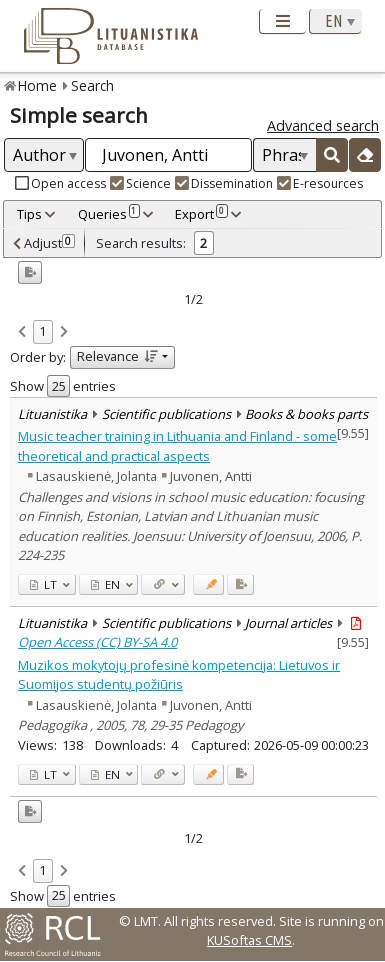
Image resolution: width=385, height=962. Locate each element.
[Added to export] (240, 584)
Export (201, 214)
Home (37, 85)
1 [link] (42, 331)
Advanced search (323, 125)
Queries (109, 214)
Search (92, 85)
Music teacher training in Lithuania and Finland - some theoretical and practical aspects (177, 445)
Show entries (63, 386)
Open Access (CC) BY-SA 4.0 (97, 642)
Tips (29, 214)
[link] (22, 333)
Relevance (117, 356)
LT (43, 584)
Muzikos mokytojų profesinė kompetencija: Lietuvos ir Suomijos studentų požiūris (179, 674)
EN (105, 584)
